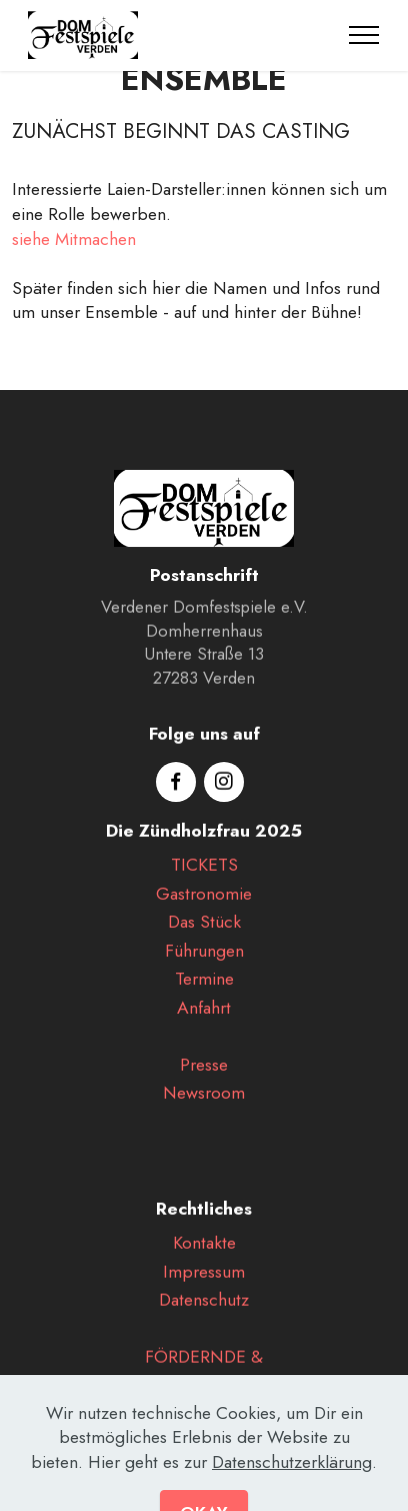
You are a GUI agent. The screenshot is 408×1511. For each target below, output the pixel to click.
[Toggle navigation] (364, 35)
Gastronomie (204, 912)
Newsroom (204, 1111)
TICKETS (204, 883)
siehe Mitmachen (74, 239)
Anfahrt (204, 1026)
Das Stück (204, 940)
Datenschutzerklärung (292, 1492)
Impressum (204, 1290)
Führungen (204, 969)
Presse (204, 1083)
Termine (204, 997)
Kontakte (204, 1261)
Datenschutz (204, 1318)
